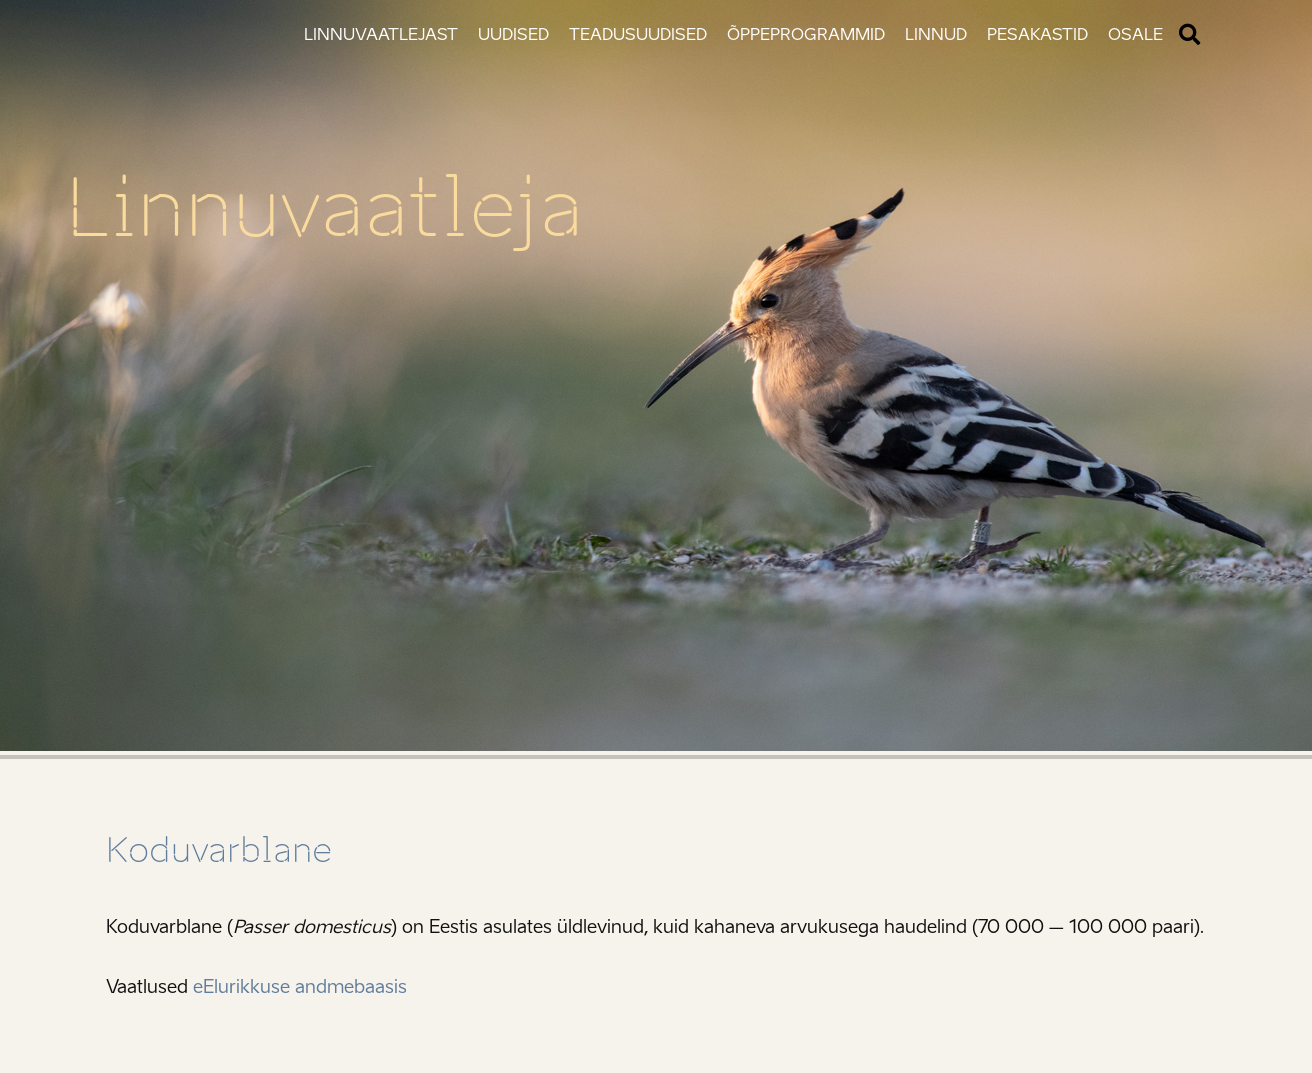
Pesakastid (1037, 34)
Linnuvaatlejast (381, 34)
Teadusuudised (638, 34)
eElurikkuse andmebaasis (300, 987)
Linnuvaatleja (324, 208)
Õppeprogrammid (806, 34)
